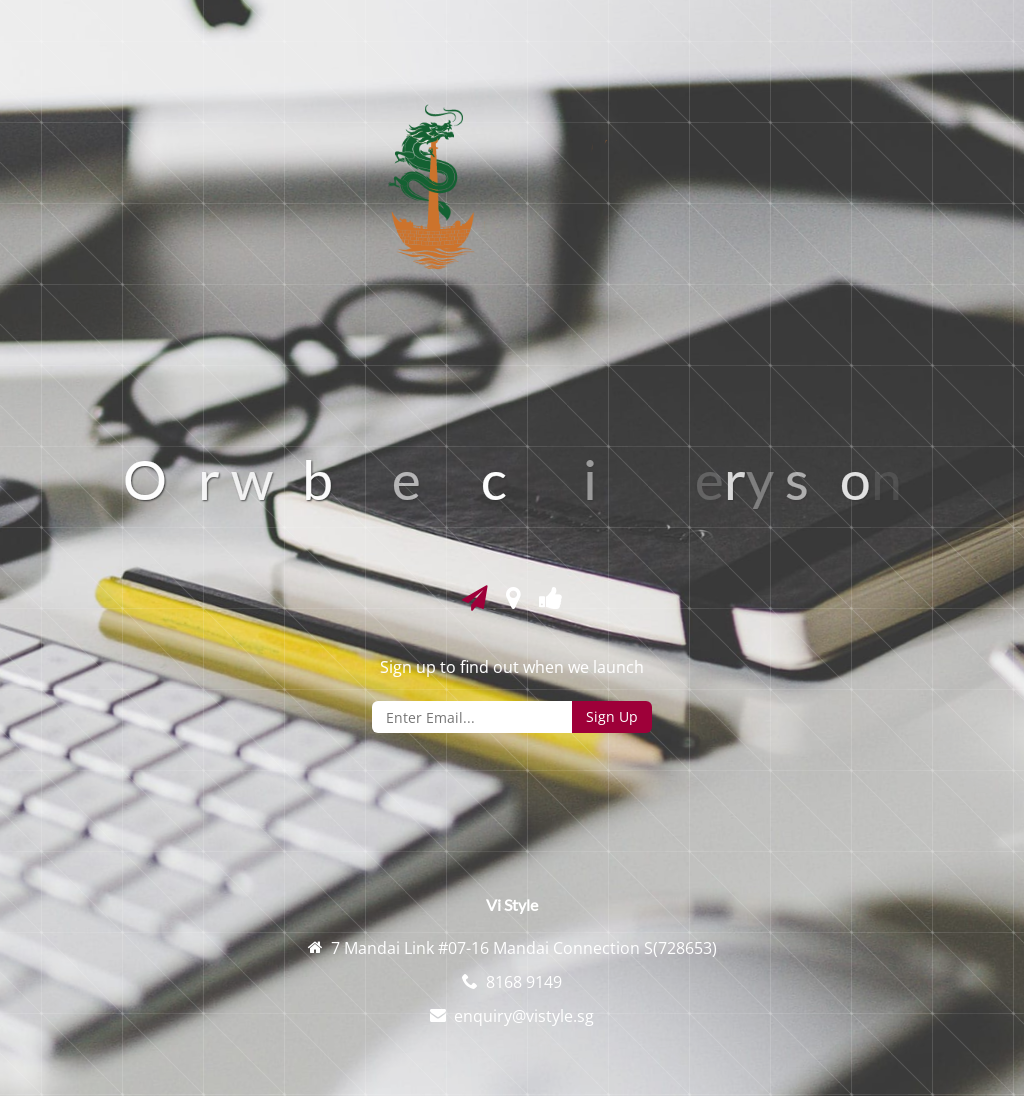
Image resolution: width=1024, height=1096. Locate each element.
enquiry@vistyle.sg (524, 1016)
